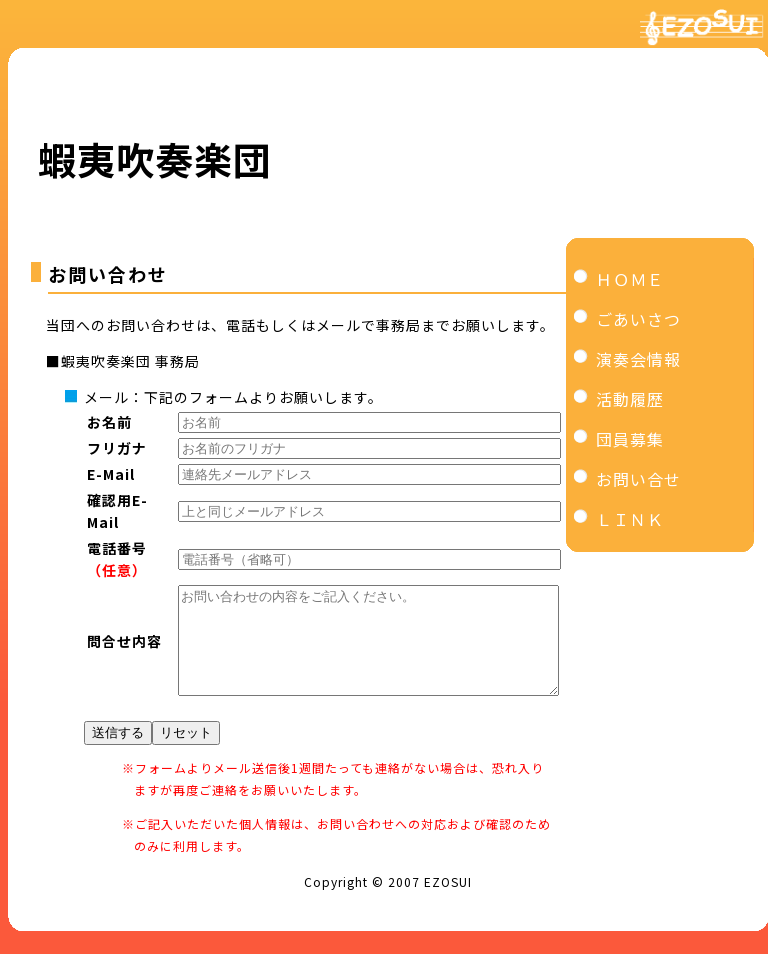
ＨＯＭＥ (630, 279)
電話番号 (117, 548)
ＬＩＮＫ (630, 519)
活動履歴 (630, 399)
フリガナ (117, 448)
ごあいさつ (638, 319)
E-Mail (111, 474)
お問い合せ (638, 479)
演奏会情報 (638, 359)
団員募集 (630, 439)
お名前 (109, 422)
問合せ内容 (124, 651)
